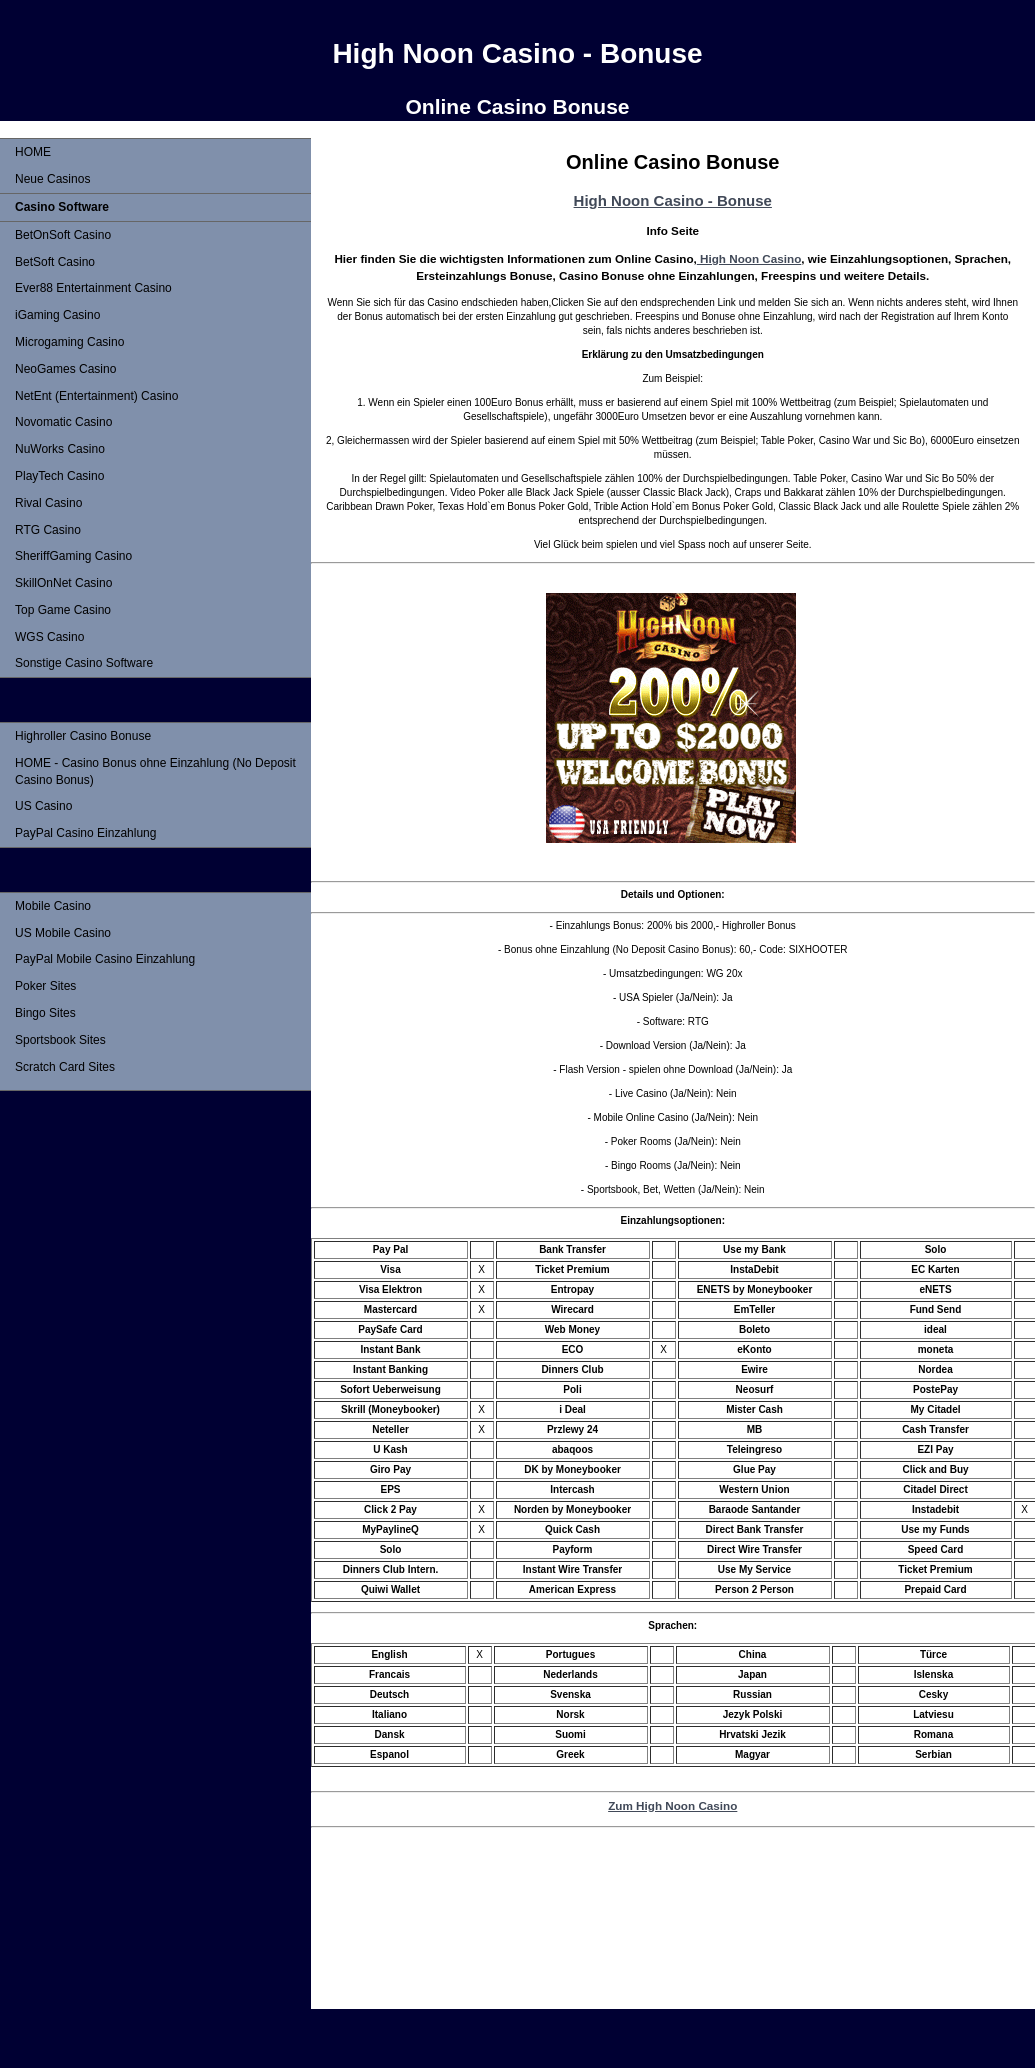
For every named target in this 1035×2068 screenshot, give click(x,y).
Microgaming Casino (69, 342)
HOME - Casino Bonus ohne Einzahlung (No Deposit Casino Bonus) (155, 771)
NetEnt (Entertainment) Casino (96, 396)
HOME (33, 152)
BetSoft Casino (55, 262)
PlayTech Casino (59, 476)
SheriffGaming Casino (73, 556)
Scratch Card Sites (65, 1067)
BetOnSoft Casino (63, 235)
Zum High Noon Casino (672, 1805)
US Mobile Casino (63, 933)
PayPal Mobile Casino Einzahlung (105, 959)
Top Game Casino (63, 610)
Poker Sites (45, 986)
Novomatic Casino (63, 422)
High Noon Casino (749, 258)
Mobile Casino (53, 906)
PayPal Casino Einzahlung (85, 833)
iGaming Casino (57, 315)
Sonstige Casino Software (84, 663)
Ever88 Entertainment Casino (93, 288)
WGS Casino (49, 637)
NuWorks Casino (60, 449)
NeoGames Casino (65, 369)
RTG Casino (48, 530)
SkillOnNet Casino (63, 583)
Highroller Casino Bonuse (83, 736)
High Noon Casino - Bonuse (673, 200)
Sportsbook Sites (60, 1040)
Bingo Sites (45, 1013)
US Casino (43, 806)
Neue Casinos (52, 179)
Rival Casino (48, 503)
